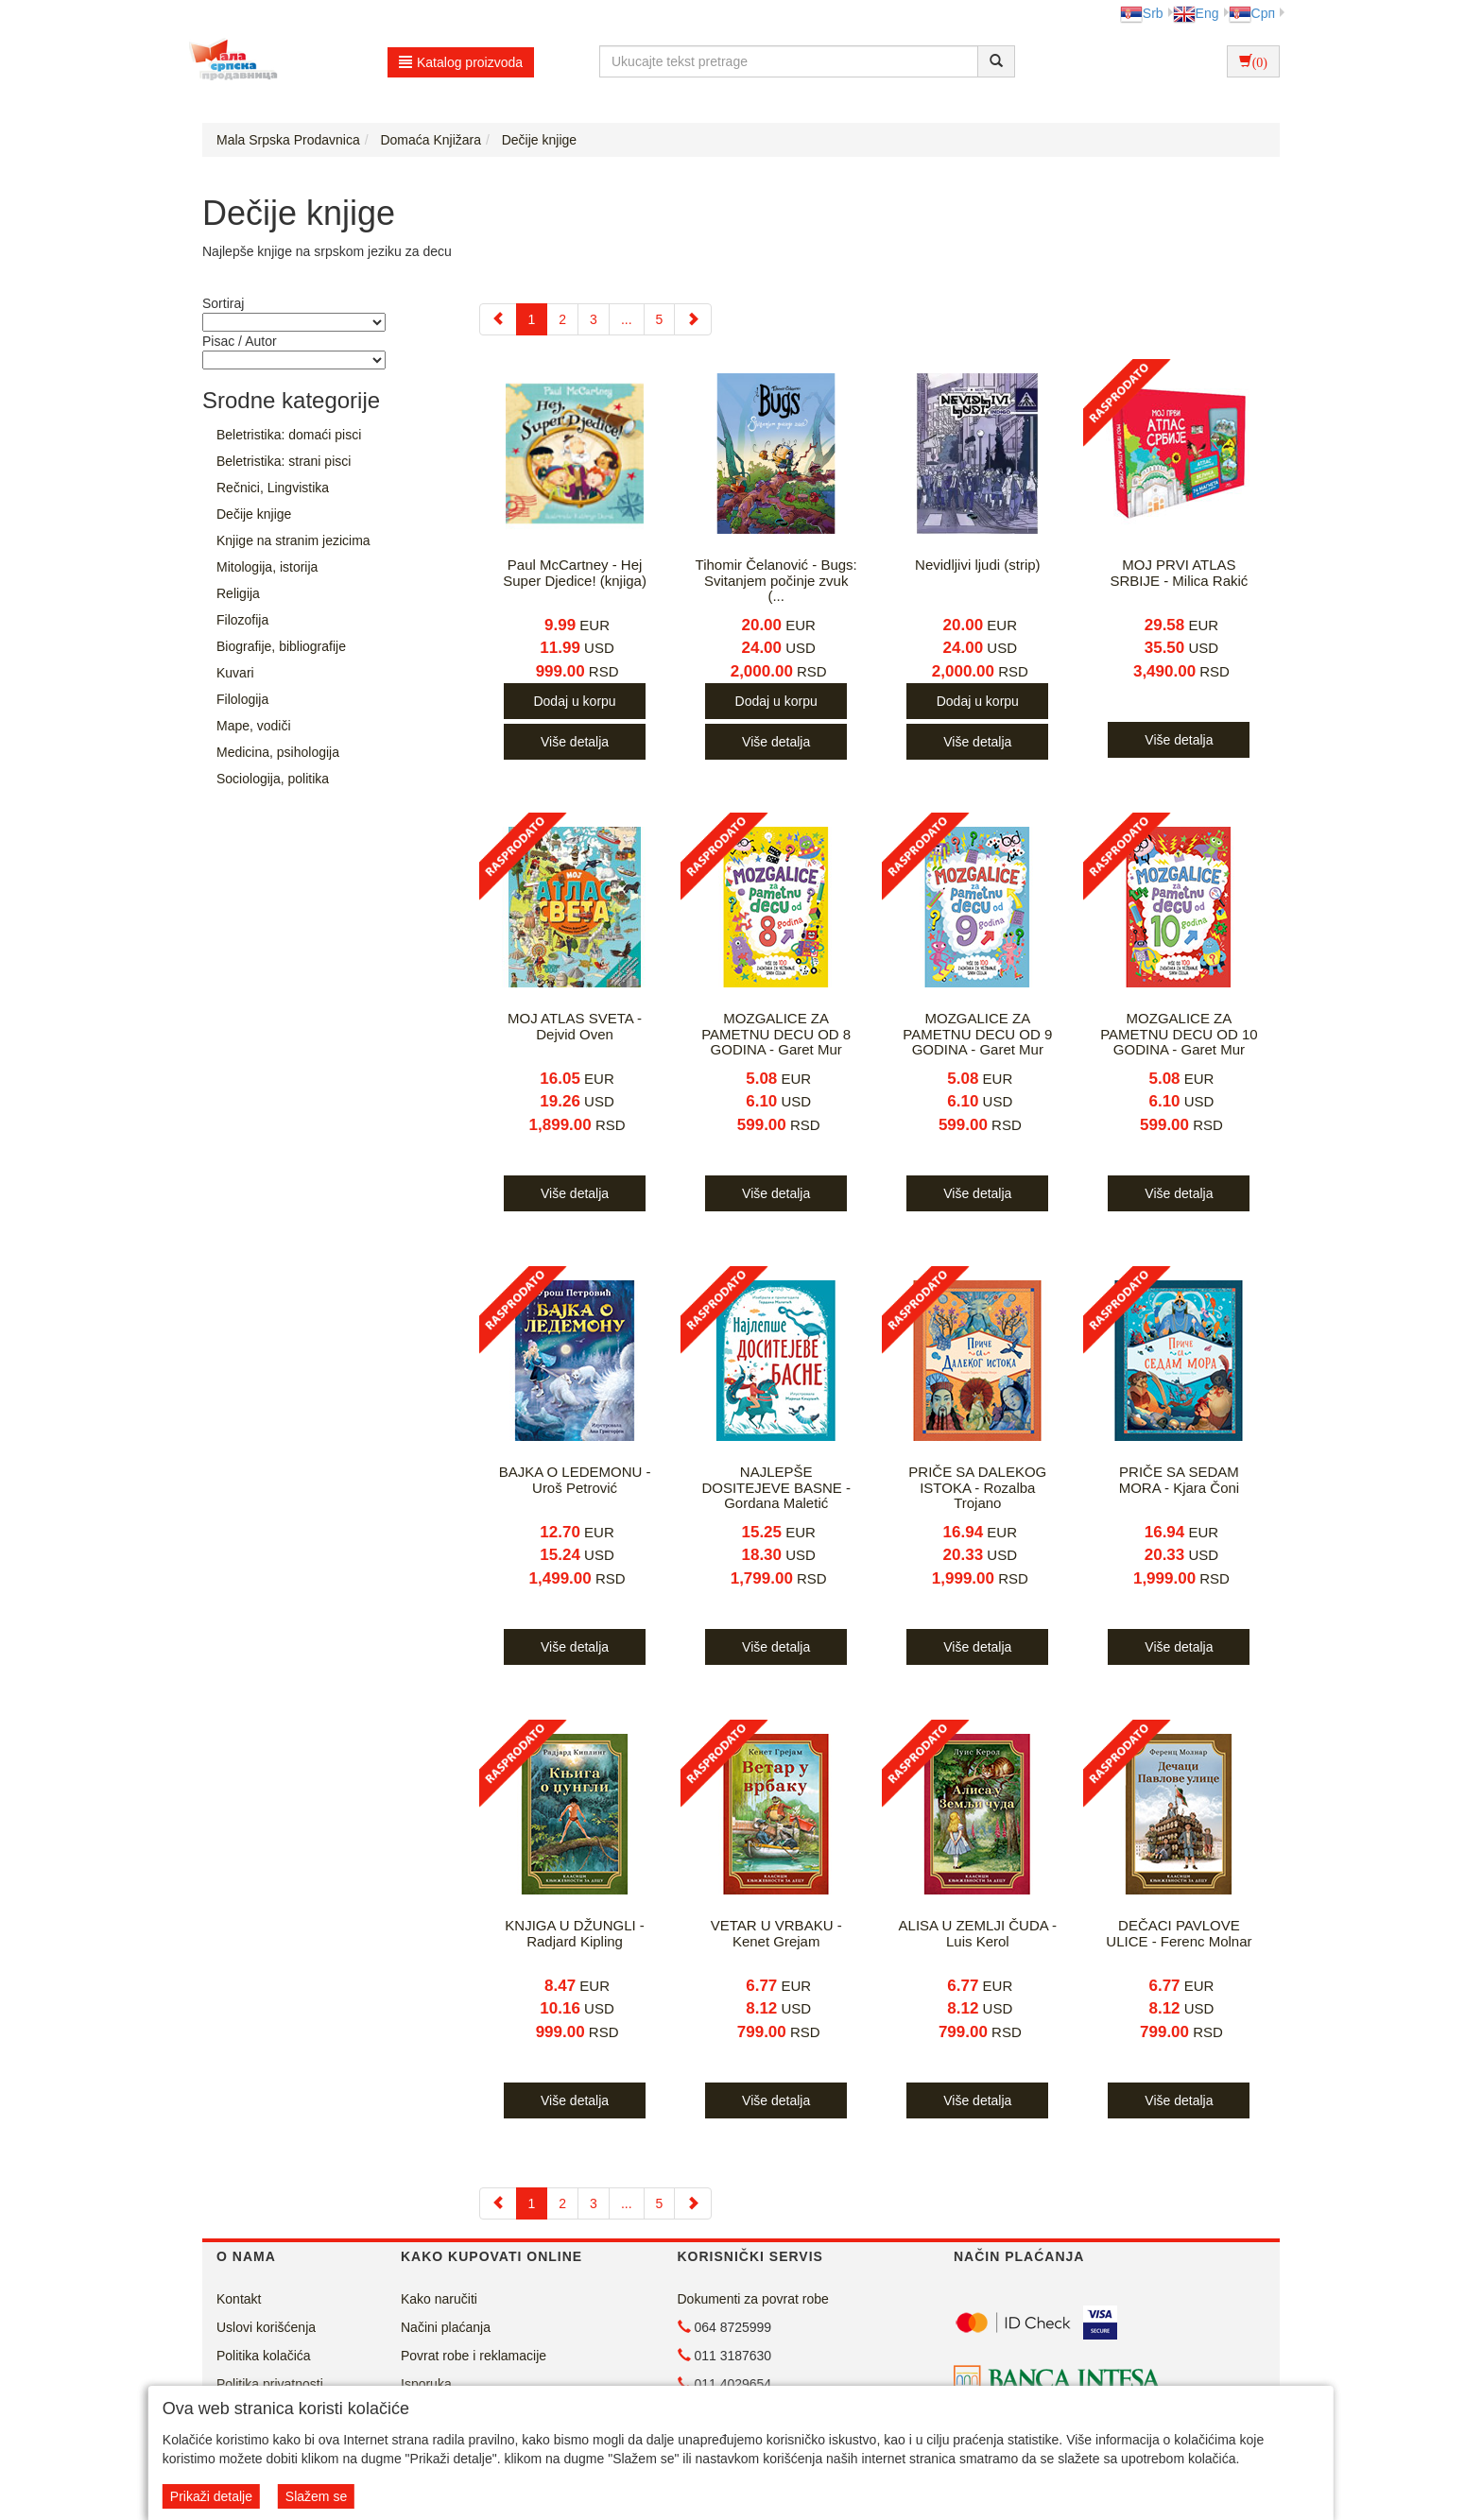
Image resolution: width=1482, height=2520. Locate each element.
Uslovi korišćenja (266, 2327)
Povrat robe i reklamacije (473, 2355)
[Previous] (498, 319)
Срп (1252, 13)
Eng (1196, 13)
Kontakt (238, 2298)
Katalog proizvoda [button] (461, 62)
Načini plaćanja (446, 2327)
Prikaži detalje (211, 2496)
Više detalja (575, 741)
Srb (1141, 13)
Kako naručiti (439, 2298)
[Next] (693, 319)
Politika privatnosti (269, 2383)
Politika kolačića (263, 2355)
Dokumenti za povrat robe (753, 2298)
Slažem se (316, 2496)
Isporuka (426, 2383)
